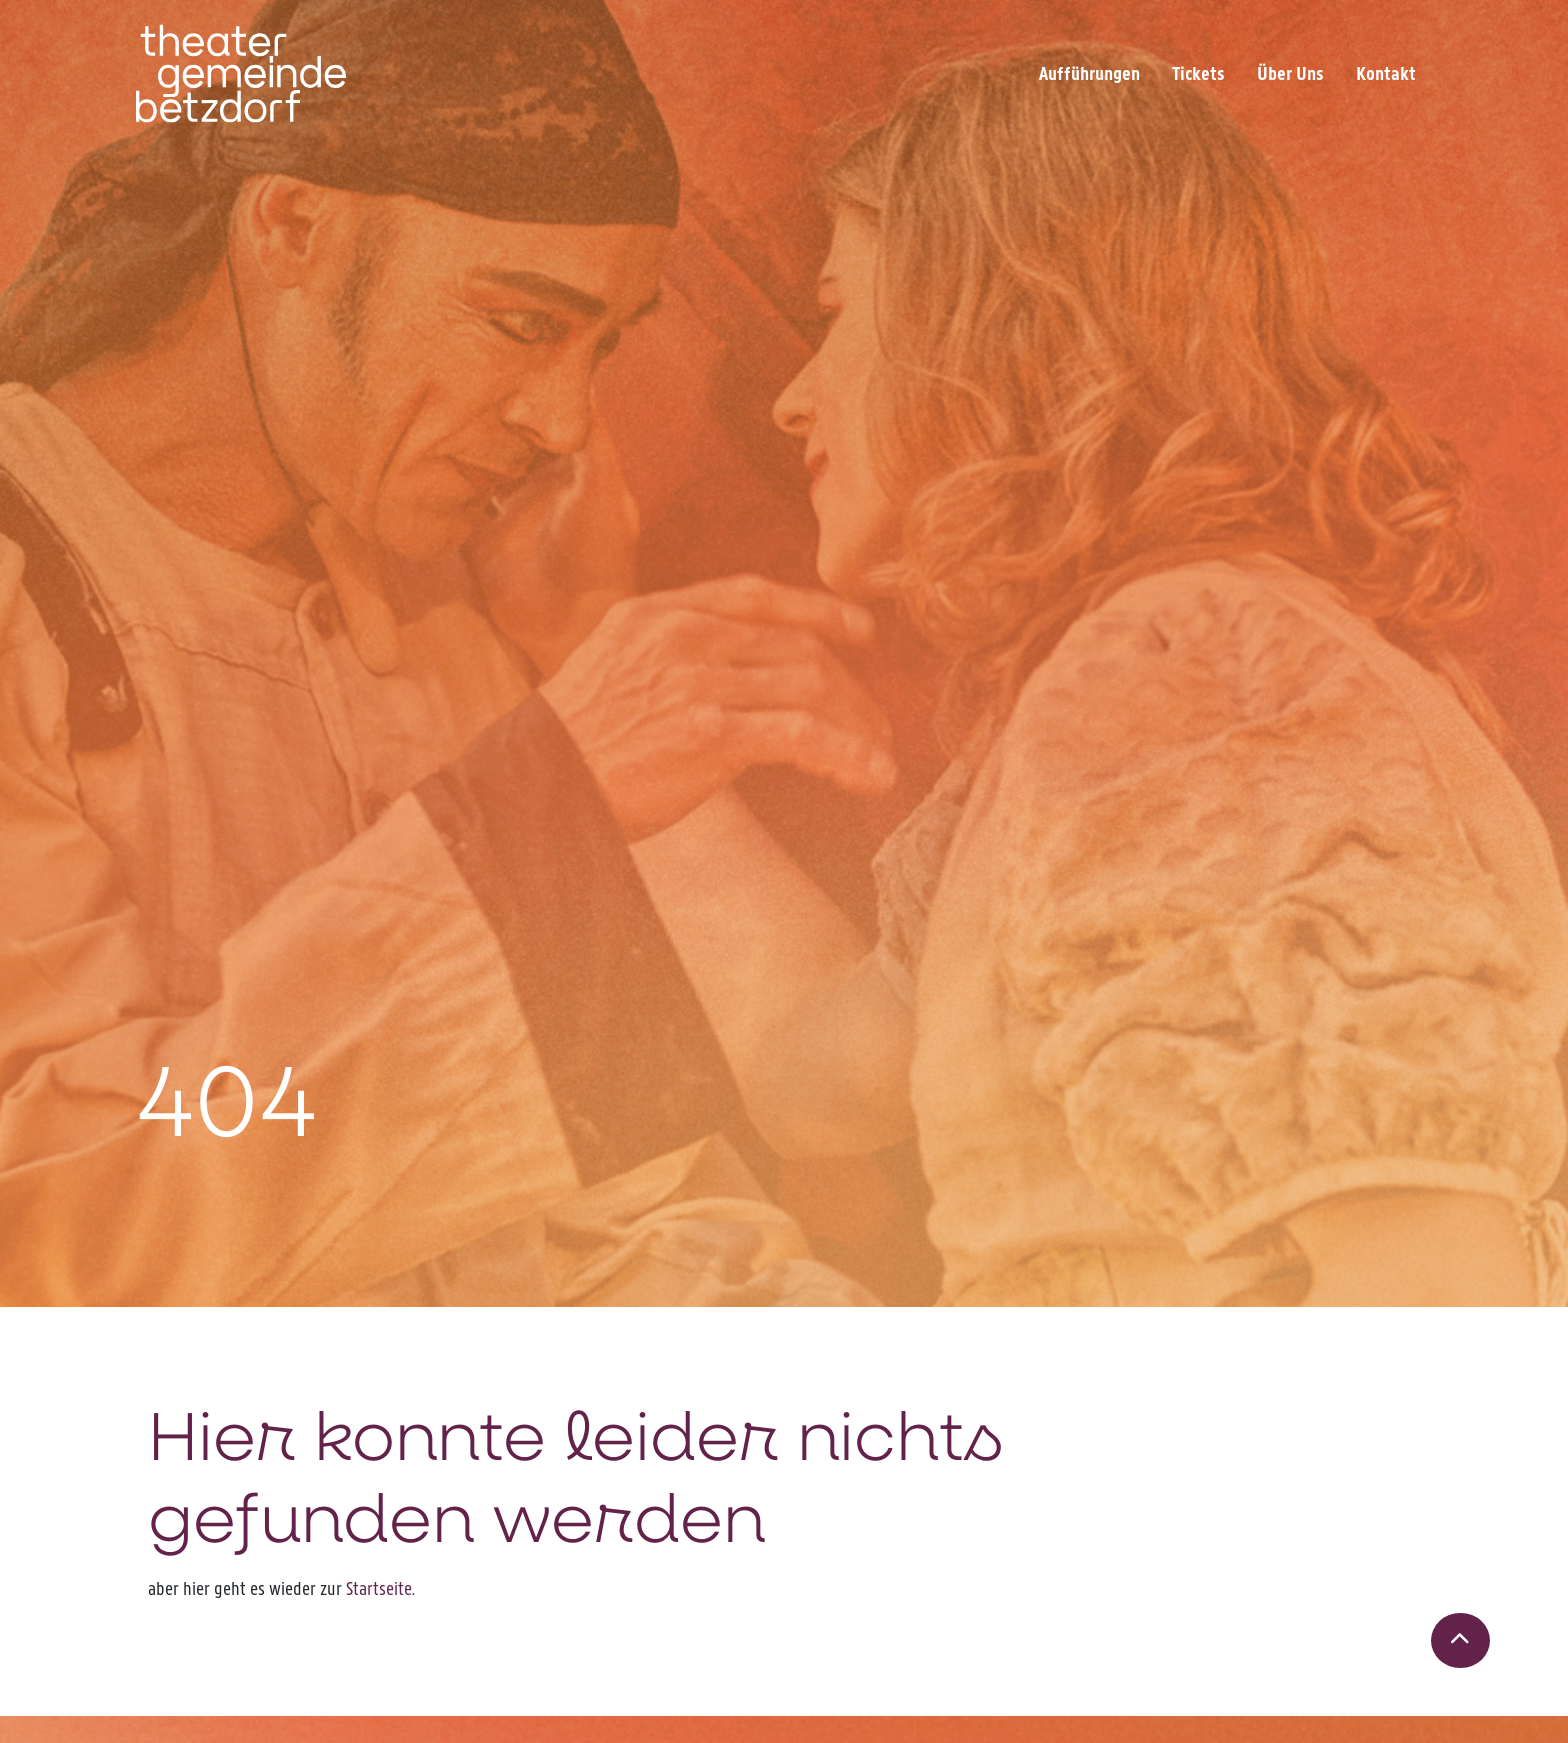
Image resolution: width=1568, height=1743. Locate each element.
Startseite (379, 1588)
